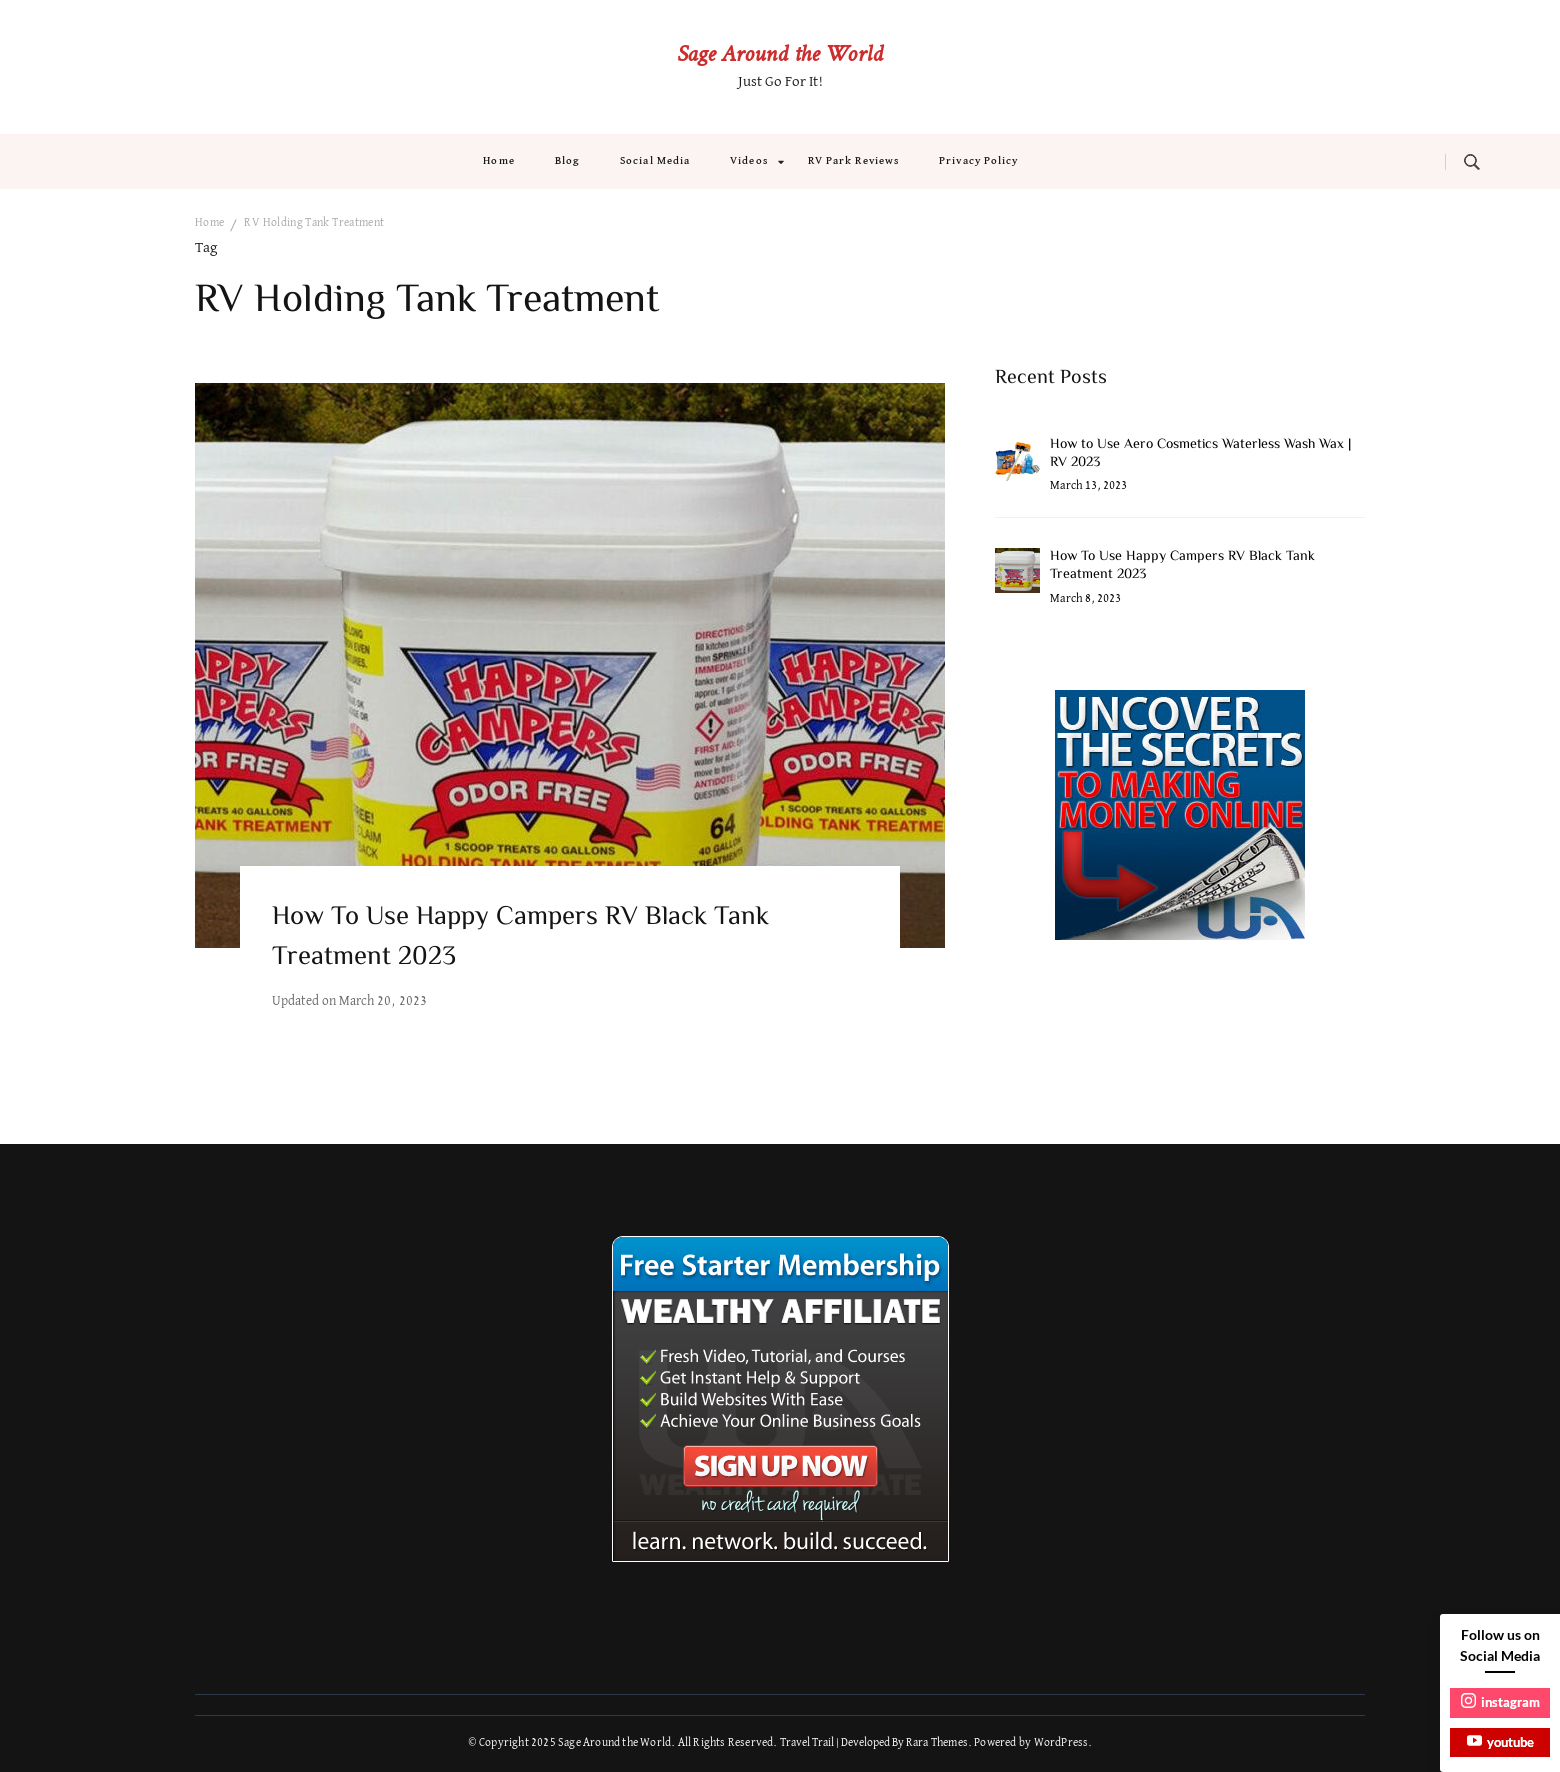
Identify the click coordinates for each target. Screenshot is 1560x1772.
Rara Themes (937, 1743)
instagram (1500, 1701)
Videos (749, 161)
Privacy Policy (978, 161)
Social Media (655, 161)
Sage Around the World (780, 55)
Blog (567, 161)
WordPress (1061, 1743)
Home (498, 161)
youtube (1500, 1741)
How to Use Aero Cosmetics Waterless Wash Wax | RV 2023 (1200, 454)
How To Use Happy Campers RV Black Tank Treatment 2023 (520, 938)
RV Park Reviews (853, 161)
